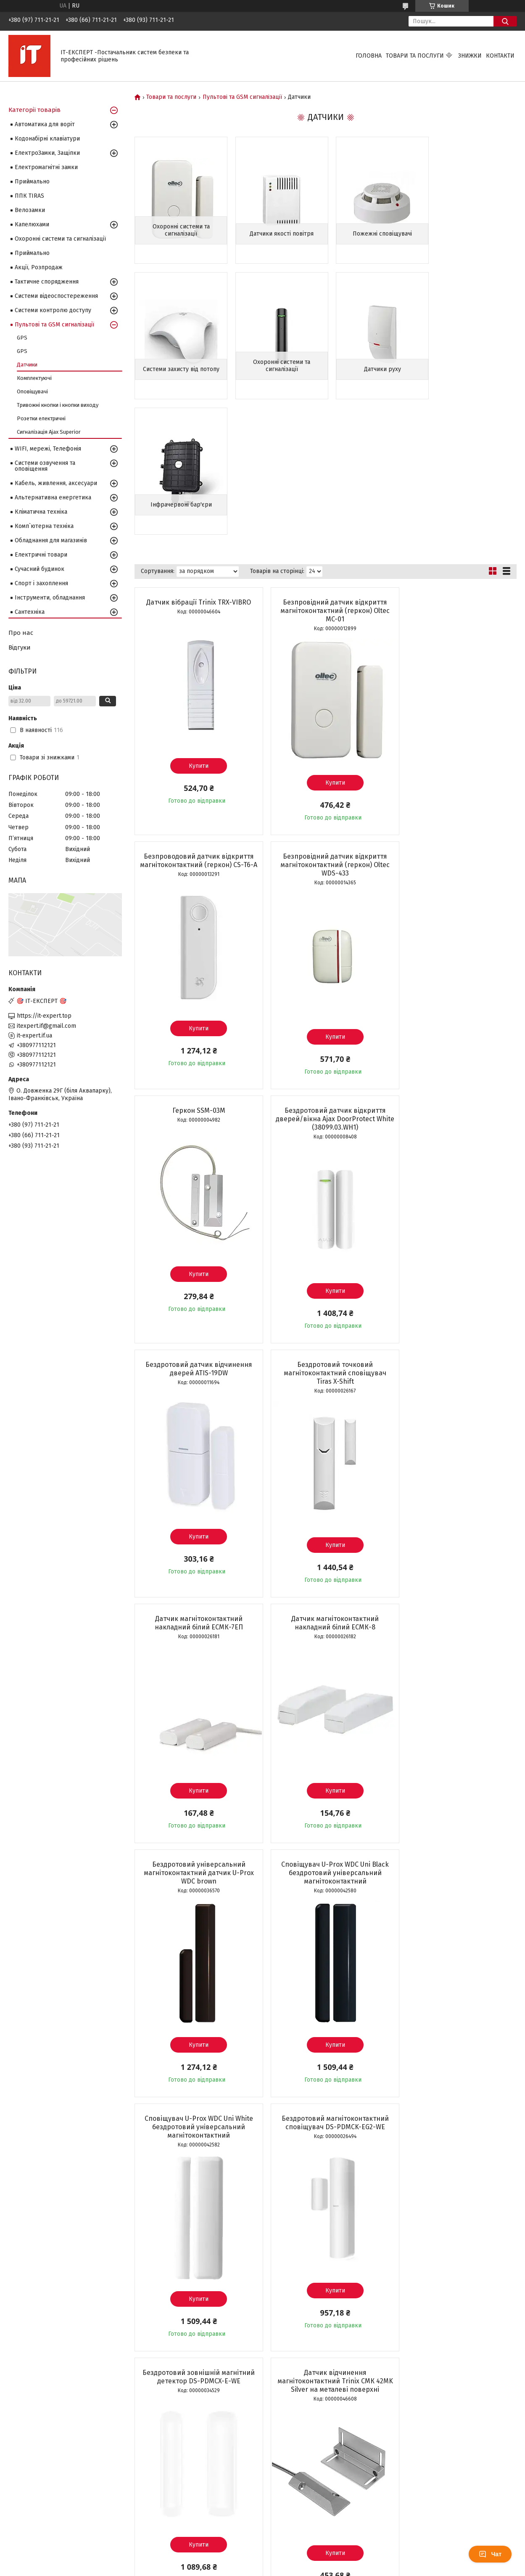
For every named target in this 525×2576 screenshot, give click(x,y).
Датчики (27, 364)
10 (497, 2516)
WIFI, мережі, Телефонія (48, 448)
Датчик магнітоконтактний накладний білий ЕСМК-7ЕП (455, 979)
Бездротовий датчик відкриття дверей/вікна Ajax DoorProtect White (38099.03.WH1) (455, 729)
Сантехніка (30, 611)
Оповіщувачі (32, 391)
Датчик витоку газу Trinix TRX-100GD (195, 2266)
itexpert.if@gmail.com (46, 1025)
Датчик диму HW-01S (325, 2262)
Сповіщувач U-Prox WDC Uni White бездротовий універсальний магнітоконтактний (195, 1491)
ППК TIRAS (29, 195)
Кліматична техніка (41, 511)
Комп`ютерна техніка (44, 526)
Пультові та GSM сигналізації (242, 97)
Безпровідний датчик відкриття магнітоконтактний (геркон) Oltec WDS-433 (195, 729)
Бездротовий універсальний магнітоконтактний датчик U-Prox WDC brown (325, 1237)
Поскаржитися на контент (251, 2568)
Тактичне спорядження (47, 281)
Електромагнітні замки (46, 167)
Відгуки (19, 647)
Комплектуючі (34, 378)
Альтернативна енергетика (53, 497)
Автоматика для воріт (45, 124)
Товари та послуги (415, 55)
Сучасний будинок (39, 569)
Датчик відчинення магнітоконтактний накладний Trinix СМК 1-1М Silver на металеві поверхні (195, 2012)
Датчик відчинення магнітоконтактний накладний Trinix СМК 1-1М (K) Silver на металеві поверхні (325, 2012)
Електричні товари (41, 554)
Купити (196, 630)
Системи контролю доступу (53, 310)
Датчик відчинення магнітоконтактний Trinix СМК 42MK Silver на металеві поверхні (195, 1745)
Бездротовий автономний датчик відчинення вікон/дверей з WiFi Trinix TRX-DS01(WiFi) (325, 1745)
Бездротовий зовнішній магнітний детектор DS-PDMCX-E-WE (455, 1487)
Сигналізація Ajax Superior (49, 432)
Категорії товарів (34, 110)
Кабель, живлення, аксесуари (56, 483)
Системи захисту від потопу (471, 233)
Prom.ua (302, 2553)
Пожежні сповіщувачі (374, 233)
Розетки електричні (41, 418)
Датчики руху (276, 369)
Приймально (32, 181)
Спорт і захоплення (41, 583)
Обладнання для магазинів (51, 540)
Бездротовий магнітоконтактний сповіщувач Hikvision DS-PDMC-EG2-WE (455, 2008)
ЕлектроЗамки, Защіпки (47, 153)
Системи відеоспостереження (56, 296)
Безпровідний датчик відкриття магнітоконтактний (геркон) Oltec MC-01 (325, 475)
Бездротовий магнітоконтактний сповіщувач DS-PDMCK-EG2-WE (325, 1487)
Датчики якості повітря (277, 233)
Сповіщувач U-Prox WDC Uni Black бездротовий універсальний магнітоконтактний (455, 1237)
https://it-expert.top (44, 1015)
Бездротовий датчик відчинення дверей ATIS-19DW (195, 979)
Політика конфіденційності (319, 2568)
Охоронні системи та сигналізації (179, 230)
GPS (22, 337)
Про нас (20, 633)
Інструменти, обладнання (50, 597)
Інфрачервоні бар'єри (374, 369)
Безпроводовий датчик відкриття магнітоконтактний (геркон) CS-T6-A (455, 475)
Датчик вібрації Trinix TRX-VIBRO (195, 467)
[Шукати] (505, 21)
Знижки (470, 55)
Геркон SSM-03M (325, 721)
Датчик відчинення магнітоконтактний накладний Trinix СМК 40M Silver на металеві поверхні (455, 1750)
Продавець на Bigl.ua (262, 2560)
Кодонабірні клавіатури (47, 138)
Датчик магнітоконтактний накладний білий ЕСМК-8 (195, 1233)
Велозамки (30, 210)
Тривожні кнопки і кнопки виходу (57, 405)
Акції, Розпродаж (39, 267)
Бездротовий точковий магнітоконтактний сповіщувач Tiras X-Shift (325, 983)
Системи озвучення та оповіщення (45, 465)
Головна (369, 55)
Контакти (500, 55)
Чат (490, 2554)
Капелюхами (32, 224)
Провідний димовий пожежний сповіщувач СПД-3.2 (455, 2266)
